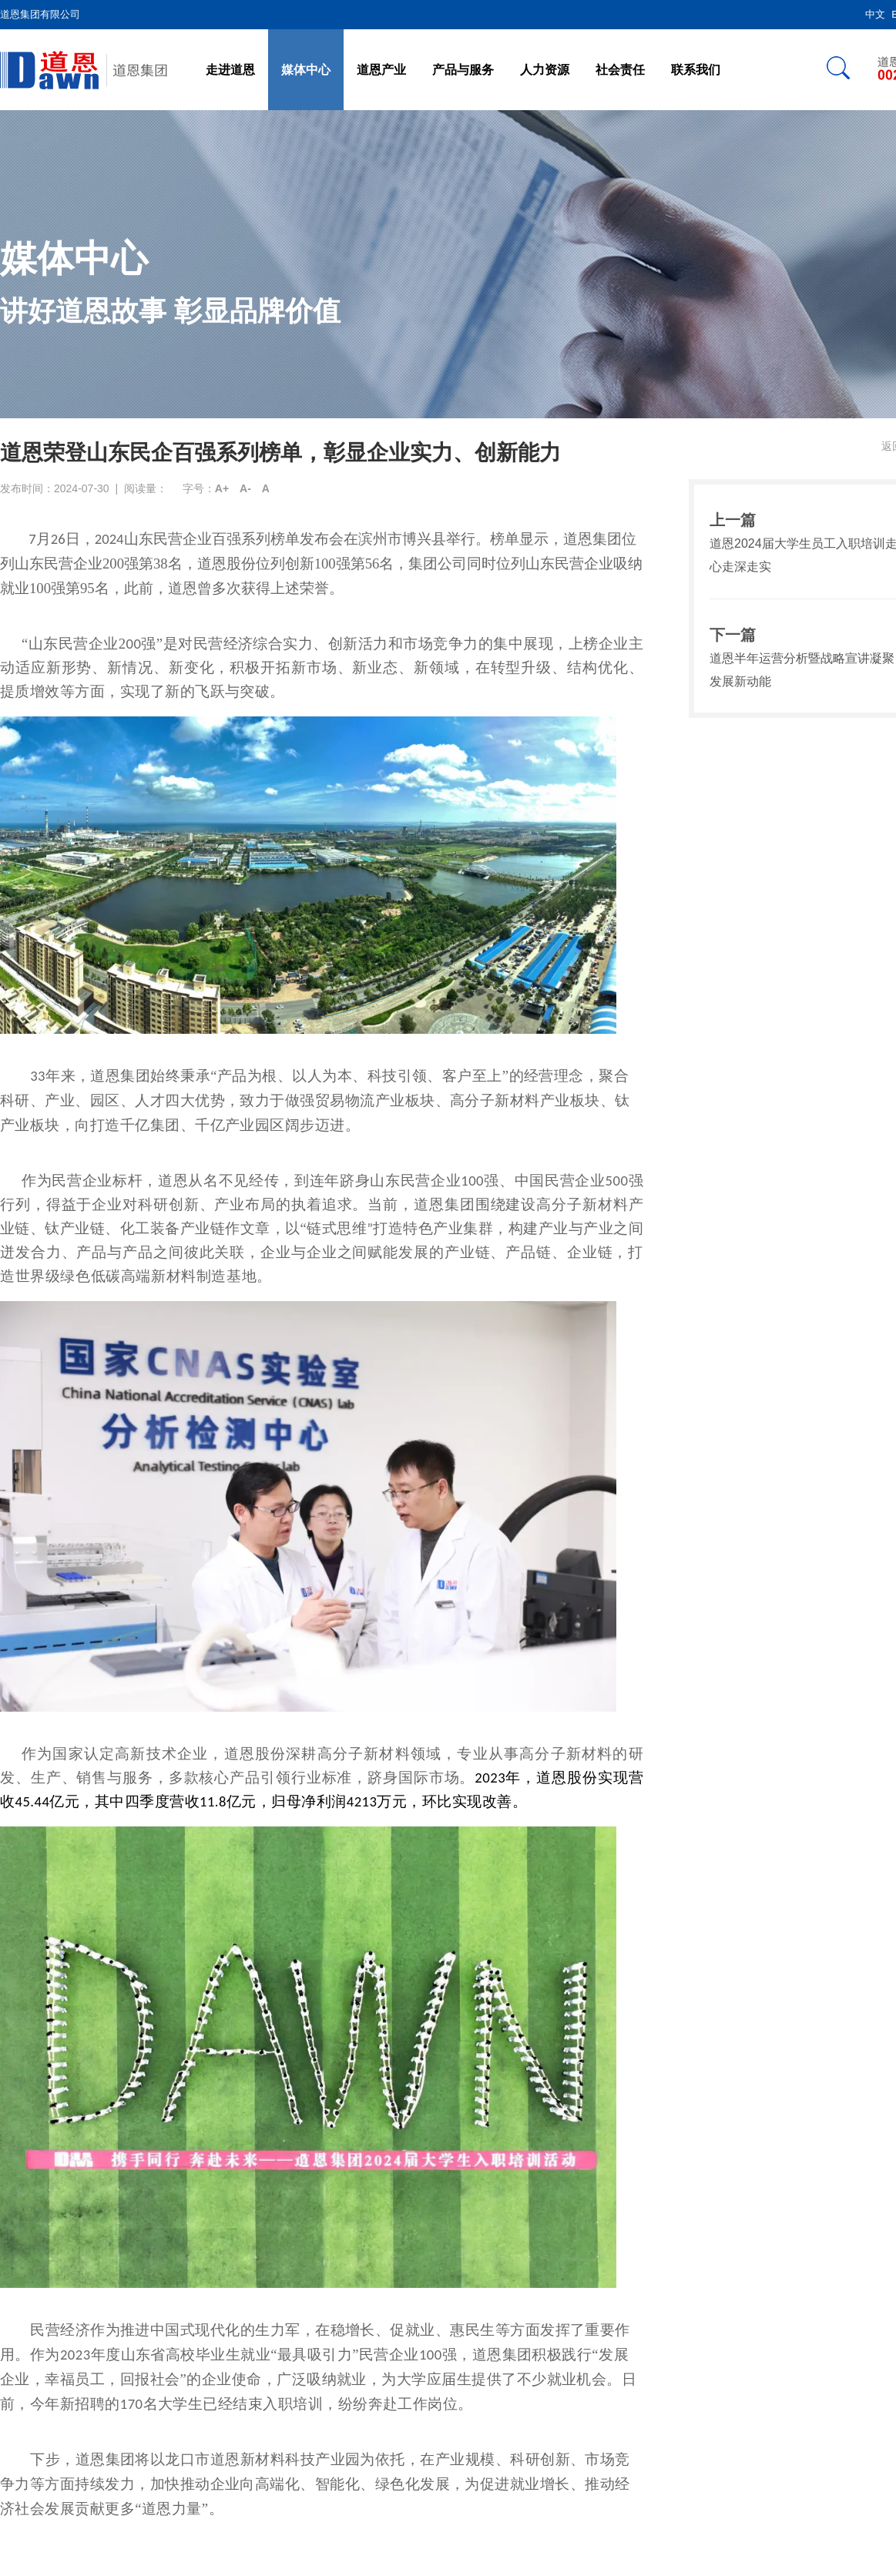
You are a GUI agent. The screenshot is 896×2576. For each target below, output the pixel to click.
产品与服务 (463, 69)
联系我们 (695, 69)
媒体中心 (306, 69)
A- (245, 488)
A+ (222, 488)
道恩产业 (381, 69)
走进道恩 (230, 69)
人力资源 (544, 69)
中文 (875, 14)
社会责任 (620, 69)
